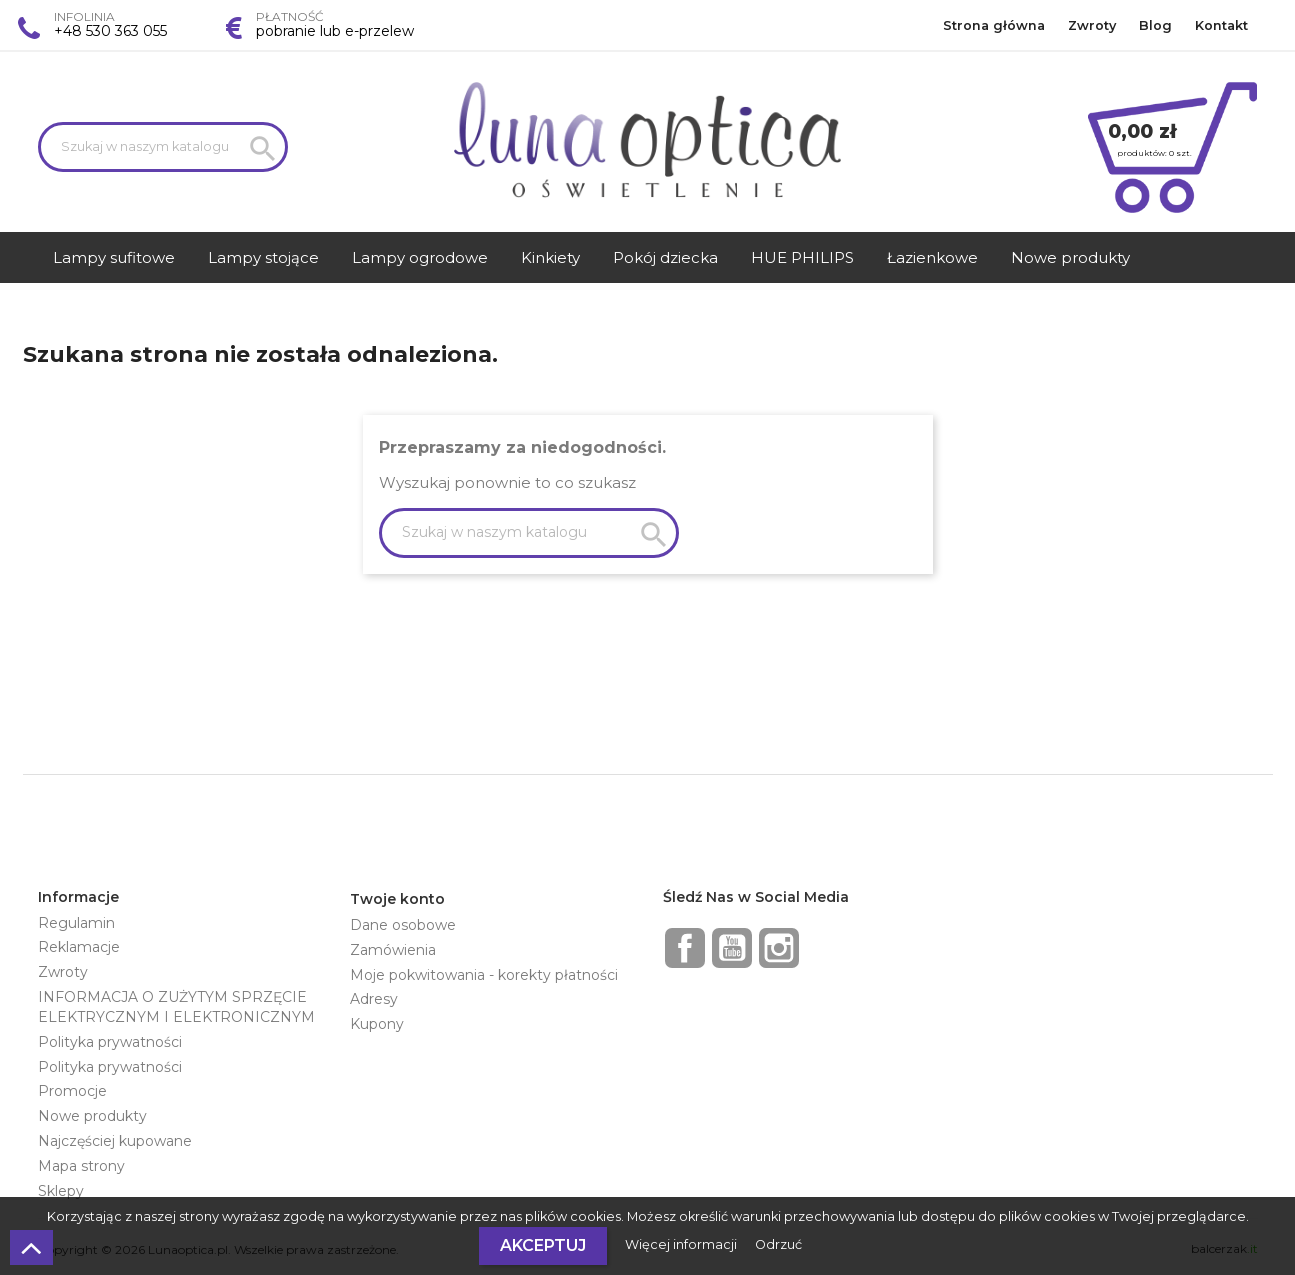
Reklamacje (79, 947)
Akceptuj (543, 1245)
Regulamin (76, 923)
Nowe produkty (92, 1116)
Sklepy (61, 1191)
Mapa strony (81, 1166)
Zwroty (1092, 25)
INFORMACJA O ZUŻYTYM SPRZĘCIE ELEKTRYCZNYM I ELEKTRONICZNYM (176, 1007)
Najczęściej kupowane (115, 1141)
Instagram (779, 948)
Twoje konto (397, 899)
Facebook (685, 948)
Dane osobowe (403, 925)
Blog (1155, 25)
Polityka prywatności (110, 1042)
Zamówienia (393, 950)
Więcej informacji (682, 1244)
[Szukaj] (163, 147)
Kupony (377, 1024)
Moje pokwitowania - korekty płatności (484, 975)
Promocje (72, 1091)
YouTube (732, 948)
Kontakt (1221, 25)
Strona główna (994, 25)
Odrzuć (778, 1244)
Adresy (374, 999)
